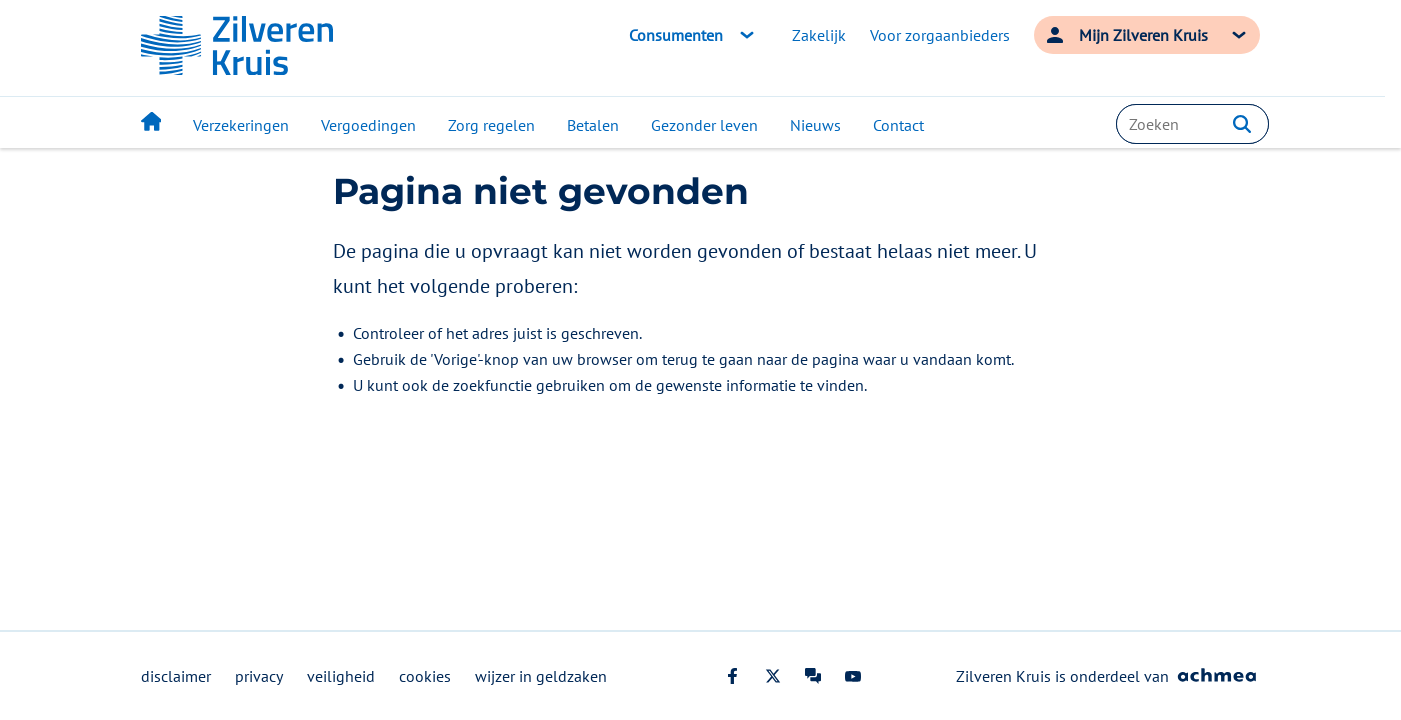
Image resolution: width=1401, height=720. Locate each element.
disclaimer (176, 676)
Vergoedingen (368, 125)
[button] (1242, 124)
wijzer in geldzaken (541, 676)
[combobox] (1192, 124)
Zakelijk (819, 35)
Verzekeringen (241, 125)
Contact (898, 125)
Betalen (593, 125)
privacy (259, 676)
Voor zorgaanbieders (940, 35)
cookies (425, 676)
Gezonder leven (704, 125)
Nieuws (815, 125)
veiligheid (341, 676)
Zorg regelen (491, 125)
